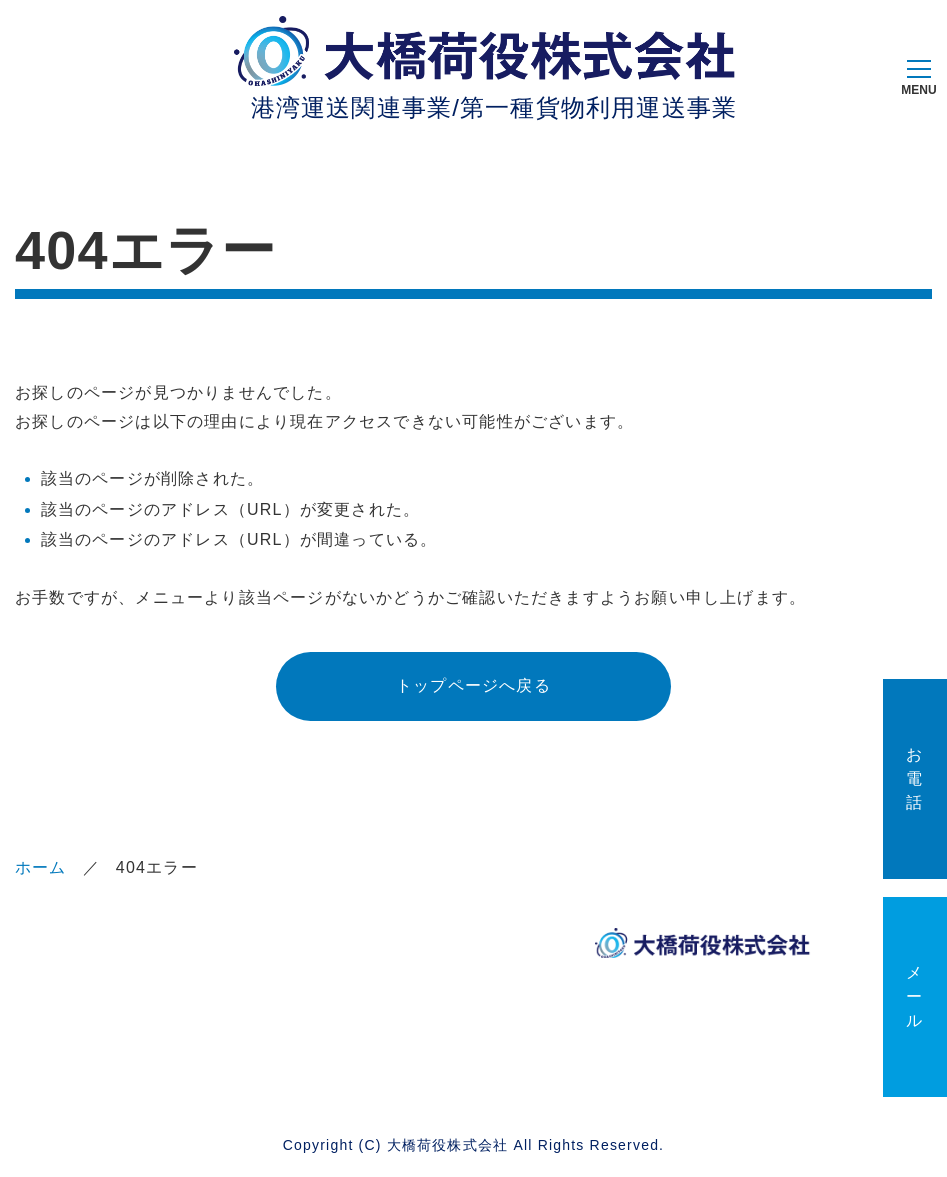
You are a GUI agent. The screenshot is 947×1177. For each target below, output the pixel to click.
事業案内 (363, 946)
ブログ (355, 984)
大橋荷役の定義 (242, 995)
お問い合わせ (104, 1045)
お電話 (914, 778)
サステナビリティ (104, 995)
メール (914, 996)
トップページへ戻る (473, 685)
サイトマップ (242, 1045)
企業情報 (225, 946)
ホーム (41, 867)
